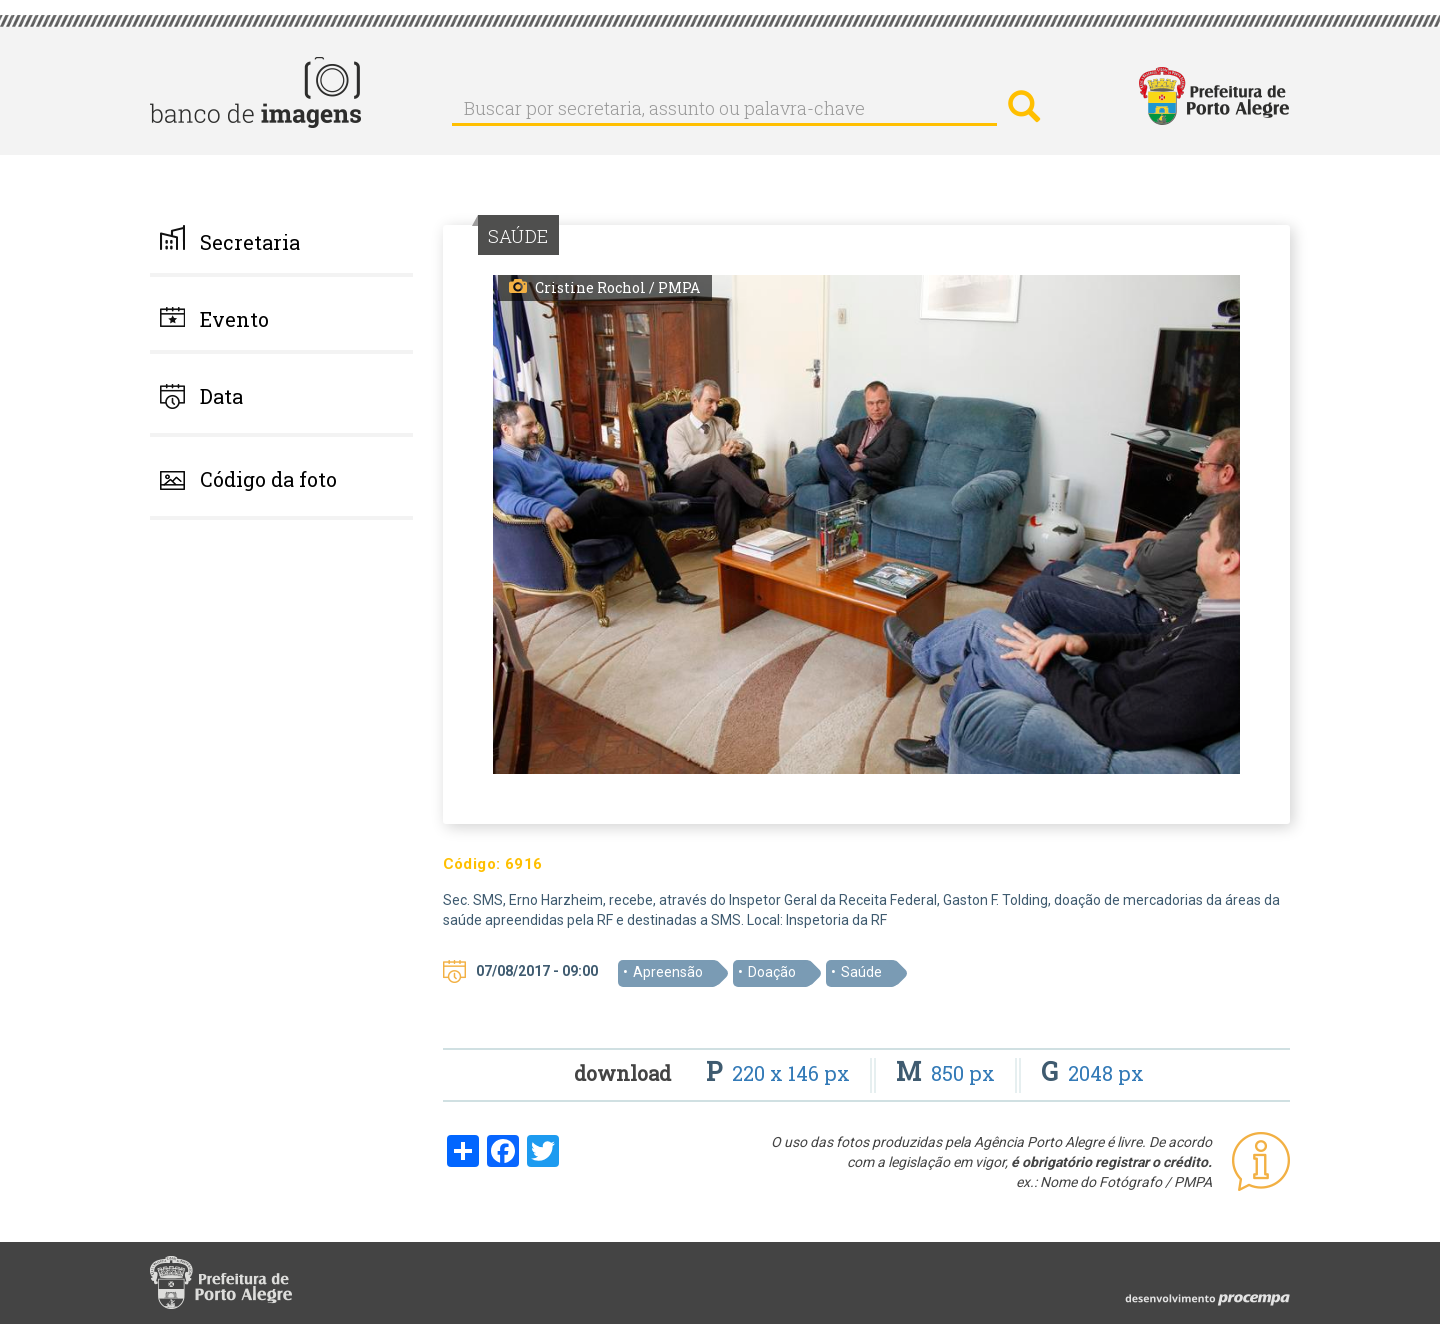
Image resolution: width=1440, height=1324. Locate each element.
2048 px (1092, 1073)
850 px (948, 1073)
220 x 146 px (780, 1073)
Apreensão (668, 972)
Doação (772, 972)
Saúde (861, 972)
